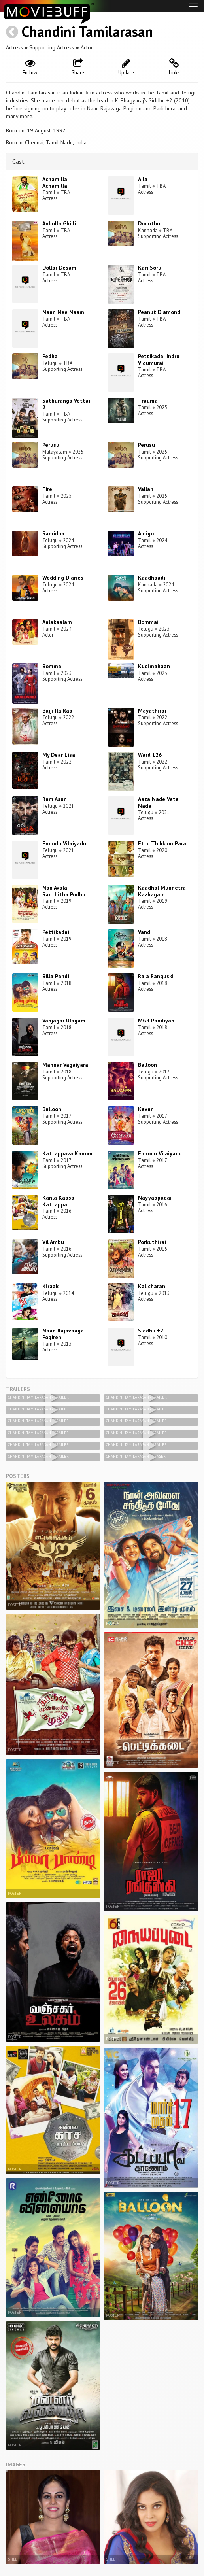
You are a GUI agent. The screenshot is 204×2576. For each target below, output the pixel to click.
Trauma (148, 400)
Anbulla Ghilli (59, 223)
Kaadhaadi (151, 577)
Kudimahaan (154, 666)
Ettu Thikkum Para (162, 843)
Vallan (145, 489)
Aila (142, 179)
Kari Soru (149, 267)
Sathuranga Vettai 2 (66, 404)
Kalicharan (151, 1286)
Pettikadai (55, 932)
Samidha (53, 533)
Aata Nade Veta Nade (158, 802)
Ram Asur (54, 799)
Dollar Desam (59, 267)
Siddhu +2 (150, 1330)
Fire (47, 489)
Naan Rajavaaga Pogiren (63, 1334)
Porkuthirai (152, 1241)
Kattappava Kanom (67, 1153)
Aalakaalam (57, 622)
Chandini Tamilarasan (87, 31)
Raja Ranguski (156, 976)
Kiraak (50, 1286)
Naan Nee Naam (63, 312)
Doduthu (149, 223)
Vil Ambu (53, 1241)
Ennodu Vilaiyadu (64, 843)
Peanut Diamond (159, 312)
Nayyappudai (155, 1197)
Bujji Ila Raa (57, 710)
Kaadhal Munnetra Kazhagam (162, 891)
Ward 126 (150, 754)
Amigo (146, 533)
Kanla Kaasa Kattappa (58, 1201)
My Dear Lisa (58, 754)
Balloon (147, 1064)
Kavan (146, 1109)
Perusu (50, 444)
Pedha (50, 356)
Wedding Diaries (62, 577)
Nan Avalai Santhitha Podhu (63, 891)
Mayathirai (152, 710)
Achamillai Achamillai (55, 182)
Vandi (145, 932)
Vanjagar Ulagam (63, 1020)
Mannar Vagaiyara (65, 1064)
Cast (18, 161)
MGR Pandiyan (156, 1020)
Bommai (148, 622)
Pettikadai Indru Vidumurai (158, 360)
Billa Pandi (55, 976)
